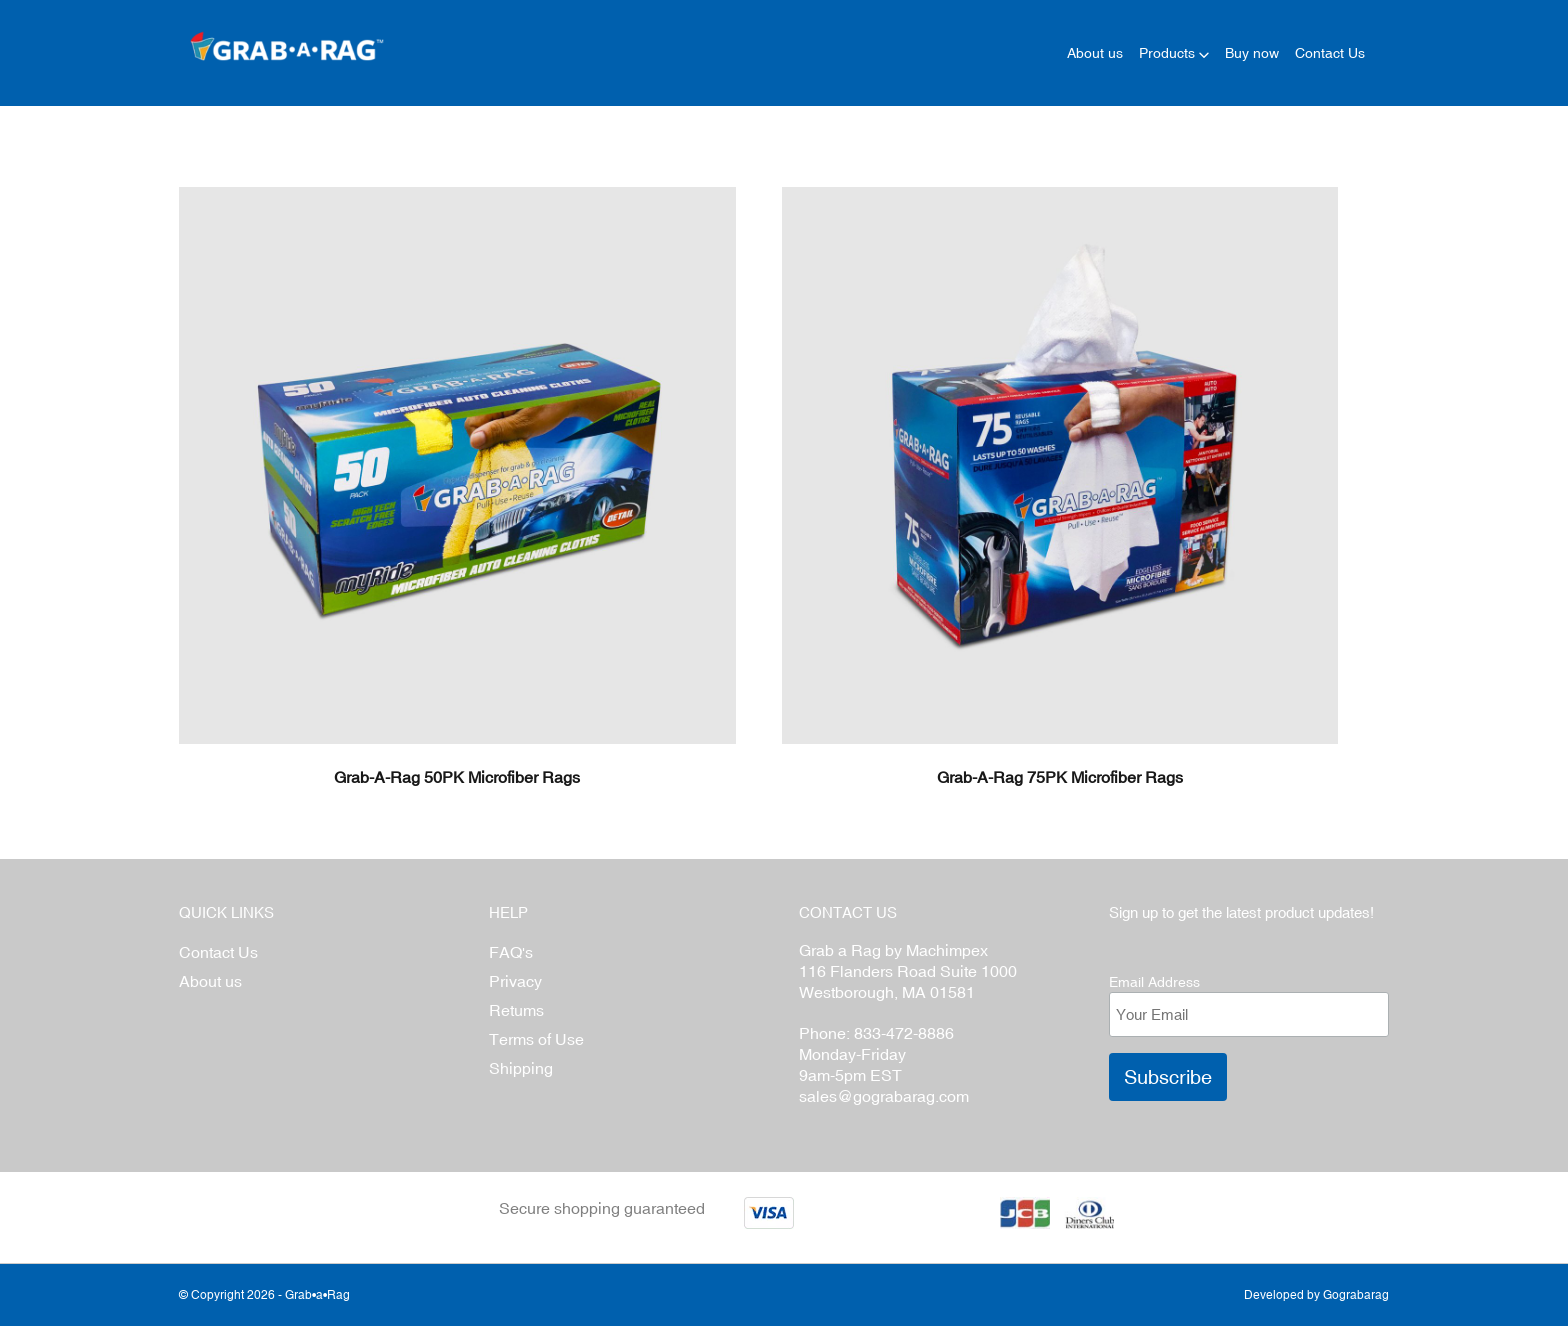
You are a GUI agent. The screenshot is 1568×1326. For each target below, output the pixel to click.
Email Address (1154, 982)
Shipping (521, 1068)
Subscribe (1168, 1076)
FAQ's (511, 952)
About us (210, 981)
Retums (516, 1010)
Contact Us (218, 952)
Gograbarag (1356, 1295)
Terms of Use (536, 1039)
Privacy (515, 981)
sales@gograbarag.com (884, 1096)
